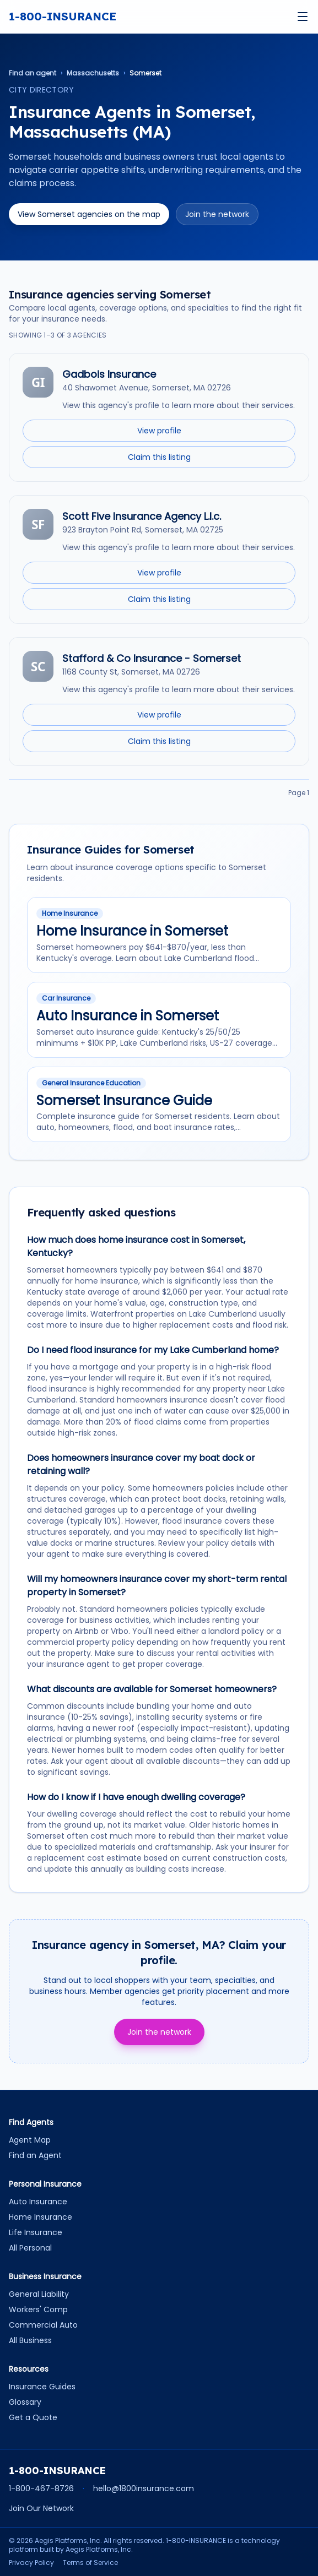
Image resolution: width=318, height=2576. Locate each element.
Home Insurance (40, 2216)
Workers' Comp (38, 2309)
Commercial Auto (43, 2324)
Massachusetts (93, 73)
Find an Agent (35, 2155)
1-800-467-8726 (41, 2488)
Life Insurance (35, 2232)
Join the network (217, 214)
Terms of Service (90, 2562)
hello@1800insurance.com (143, 2488)
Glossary (25, 2401)
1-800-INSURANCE (62, 16)
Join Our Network (41, 2508)
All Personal (30, 2247)
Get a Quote (33, 2417)
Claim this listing (159, 457)
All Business (30, 2340)
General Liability (39, 2294)
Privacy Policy (31, 2562)
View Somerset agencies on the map (89, 214)
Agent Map (30, 2139)
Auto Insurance (38, 2201)
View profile (159, 430)
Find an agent (32, 73)
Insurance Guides (42, 2386)
